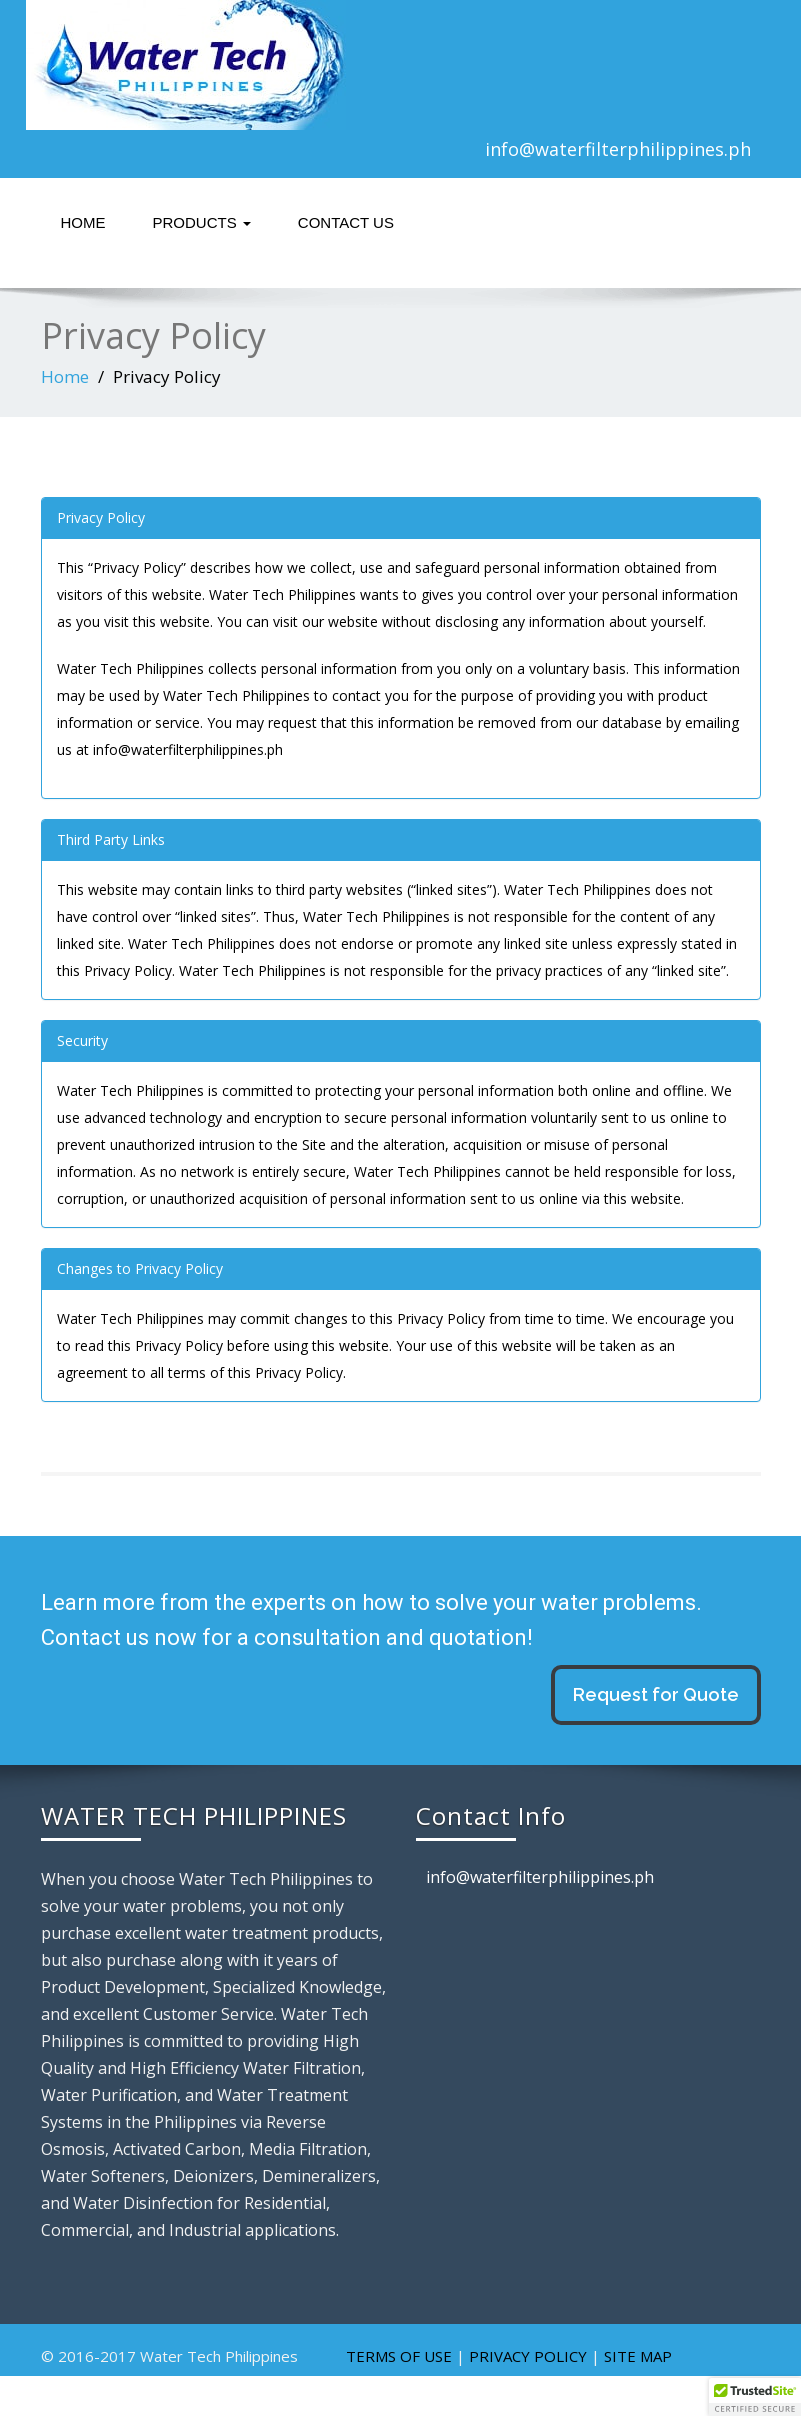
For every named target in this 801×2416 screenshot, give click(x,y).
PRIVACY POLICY (528, 2356)
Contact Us (346, 222)
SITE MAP (638, 2356)
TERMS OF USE (399, 2356)
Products (202, 222)
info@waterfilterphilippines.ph (618, 149)
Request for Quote (656, 1694)
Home (83, 222)
